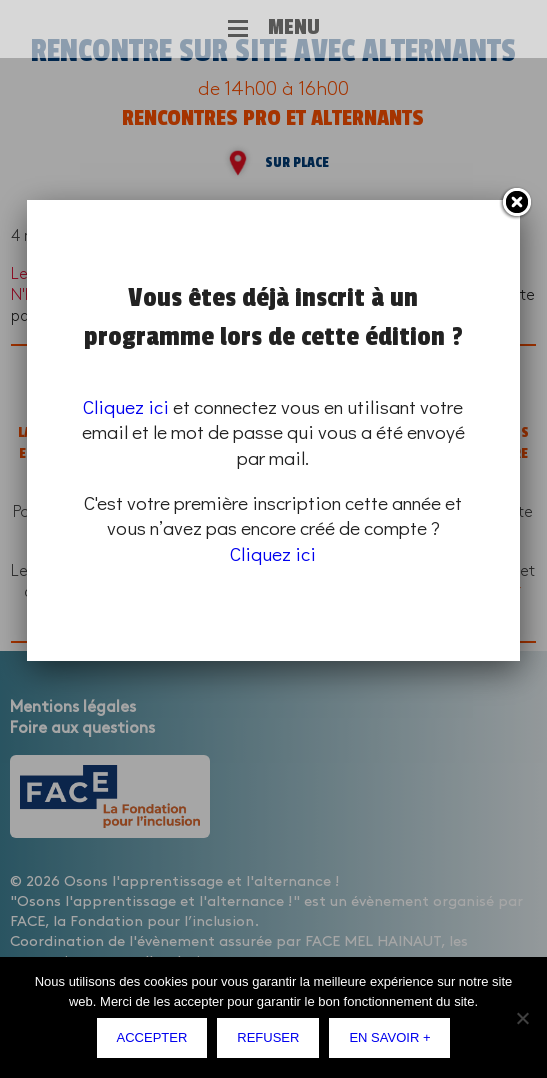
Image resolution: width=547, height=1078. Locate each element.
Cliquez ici (126, 406)
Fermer (516, 203)
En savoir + (389, 1037)
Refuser (268, 1037)
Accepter (152, 1037)
